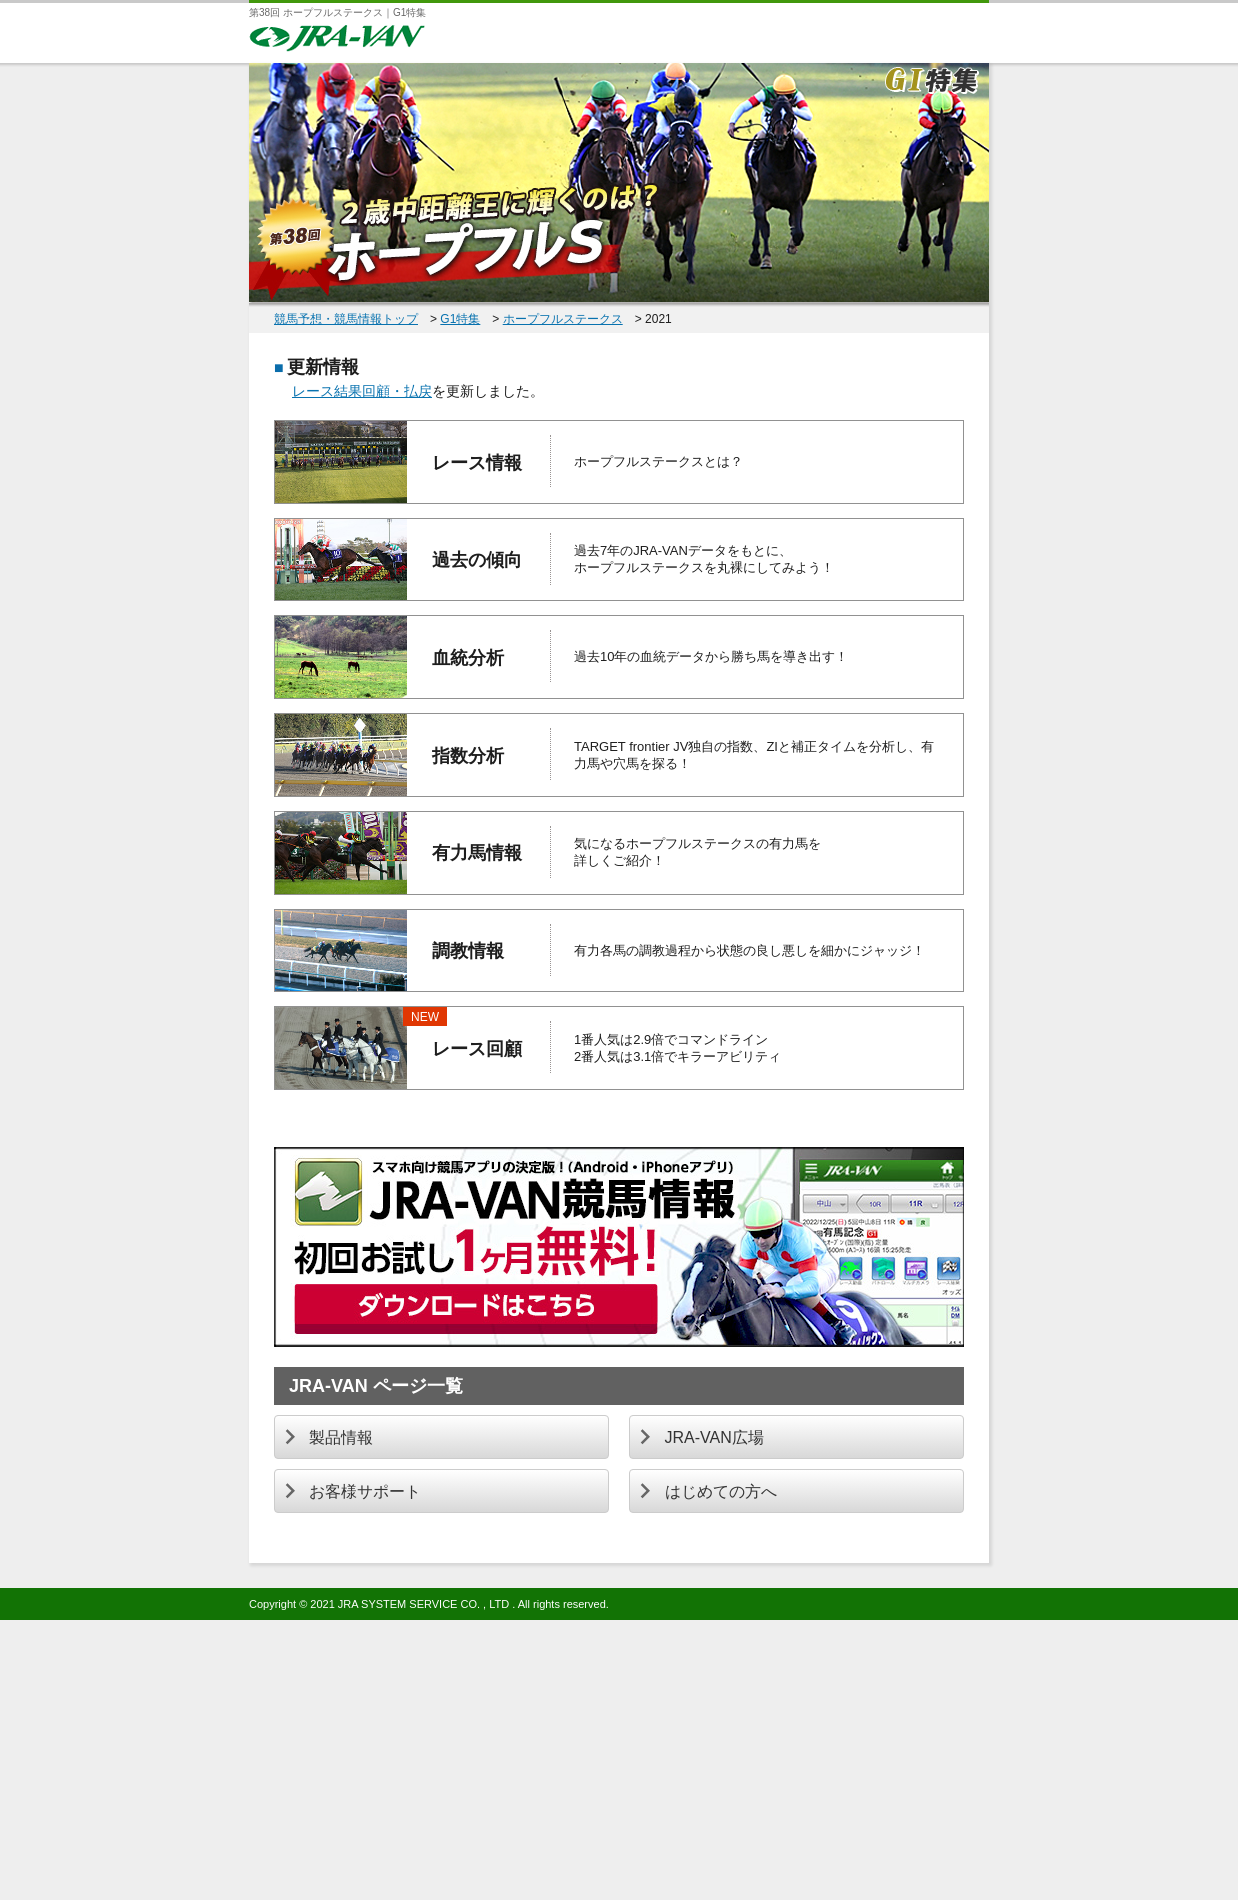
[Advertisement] (600, 1760)
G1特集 (460, 319)
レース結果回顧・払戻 (362, 391)
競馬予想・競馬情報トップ (346, 319)
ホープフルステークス (563, 319)
